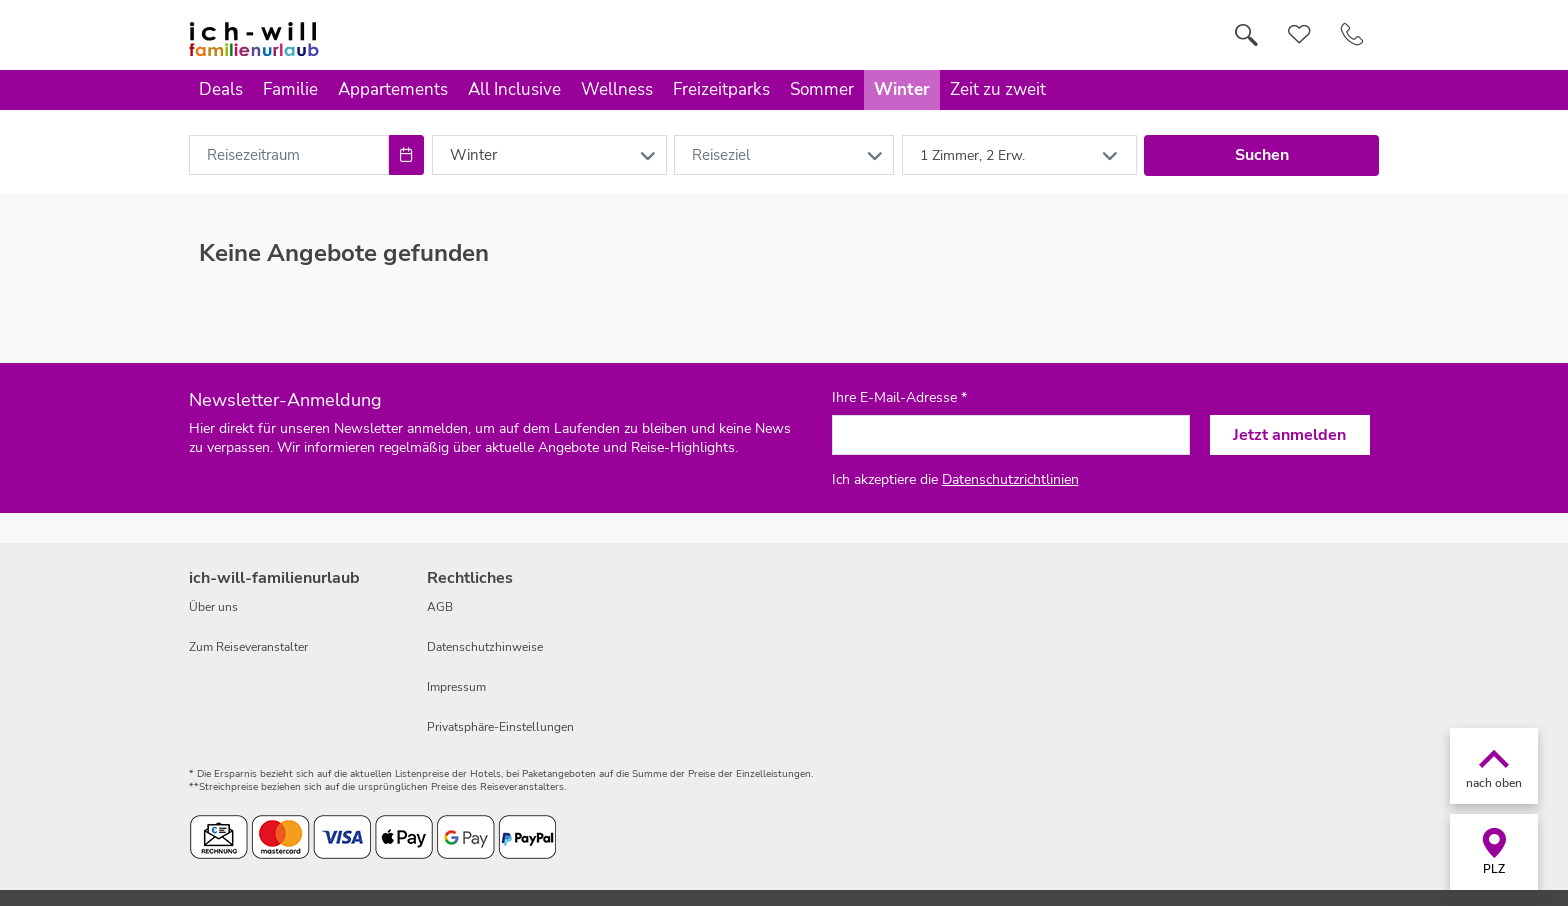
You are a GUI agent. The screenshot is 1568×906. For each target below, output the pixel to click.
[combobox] (289, 155)
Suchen (1262, 155)
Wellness (617, 89)
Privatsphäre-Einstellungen (500, 727)
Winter (902, 89)
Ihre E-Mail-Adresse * (899, 398)
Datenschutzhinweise (485, 647)
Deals (221, 89)
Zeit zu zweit (998, 89)
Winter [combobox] (473, 155)
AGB (440, 607)
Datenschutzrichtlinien (1010, 479)
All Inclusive (514, 89)
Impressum (456, 687)
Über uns (213, 607)
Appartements (393, 89)
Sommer (822, 89)
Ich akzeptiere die (955, 479)
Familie (290, 89)
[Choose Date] (406, 155)
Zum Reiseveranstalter (248, 647)
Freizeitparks (721, 89)
